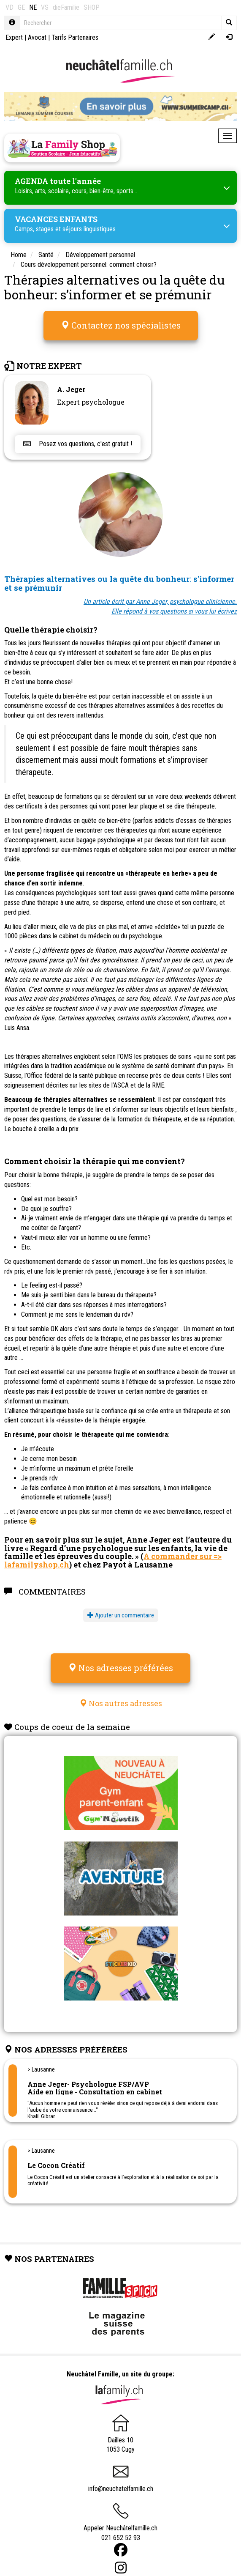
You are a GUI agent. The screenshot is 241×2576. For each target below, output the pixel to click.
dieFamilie (66, 7)
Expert (14, 37)
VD (9, 7)
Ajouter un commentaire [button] (120, 1615)
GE (21, 7)
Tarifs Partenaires (74, 37)
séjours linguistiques (89, 229)
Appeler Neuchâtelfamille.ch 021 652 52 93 (120, 2525)
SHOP (92, 7)
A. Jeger (71, 389)
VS (45, 7)
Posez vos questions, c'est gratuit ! (77, 444)
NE (33, 7)
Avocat (37, 37)
